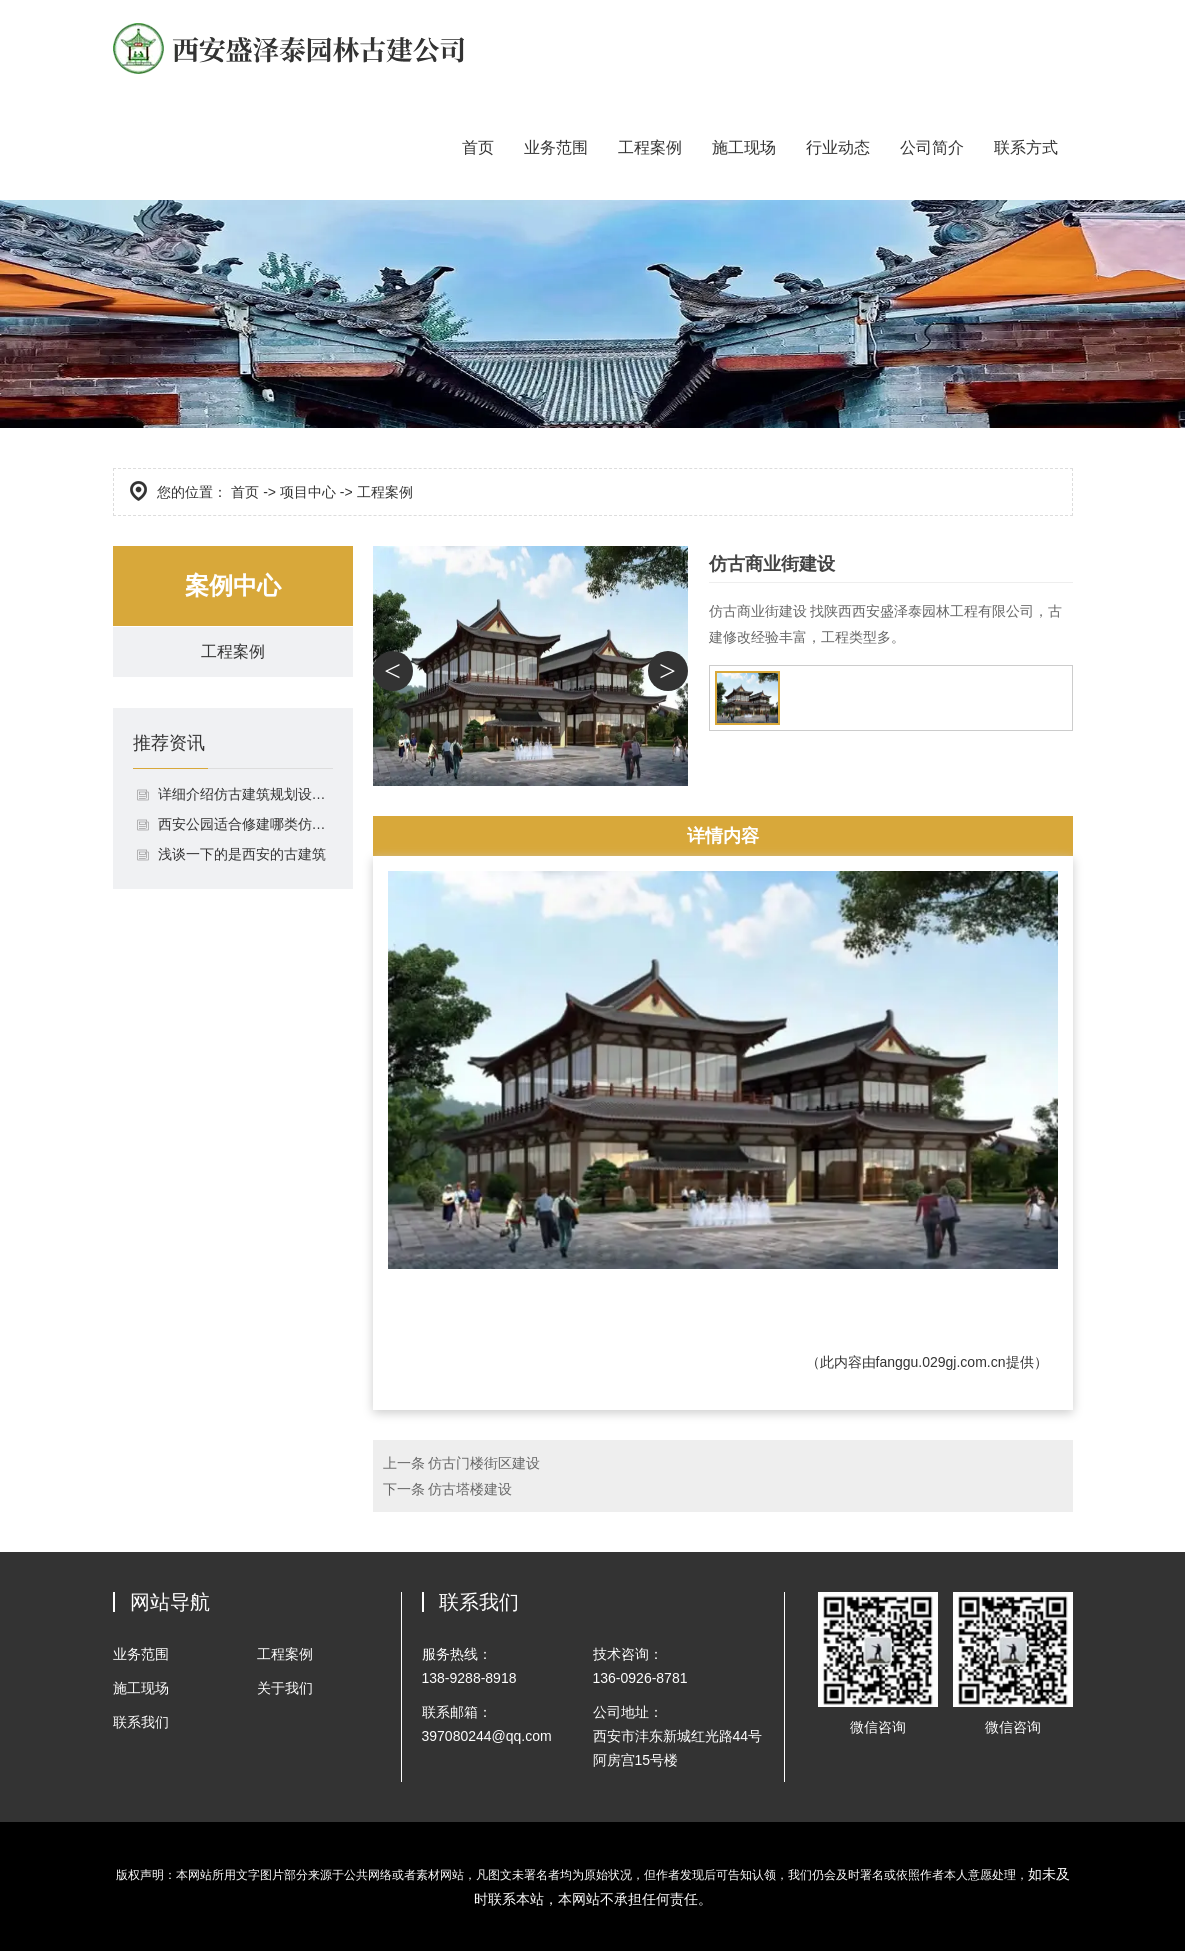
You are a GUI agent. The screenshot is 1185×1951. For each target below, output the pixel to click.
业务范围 (556, 147)
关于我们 (285, 1688)
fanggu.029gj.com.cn (941, 1362)
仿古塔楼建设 (470, 1489)
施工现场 (744, 147)
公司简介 (932, 147)
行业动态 (838, 147)
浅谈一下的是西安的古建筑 (242, 854)
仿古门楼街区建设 (484, 1463)
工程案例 (650, 147)
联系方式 (1026, 147)
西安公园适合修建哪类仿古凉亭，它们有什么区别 (245, 824)
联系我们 (141, 1722)
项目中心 (308, 492)
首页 (478, 147)
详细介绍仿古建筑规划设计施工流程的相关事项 (245, 794)
